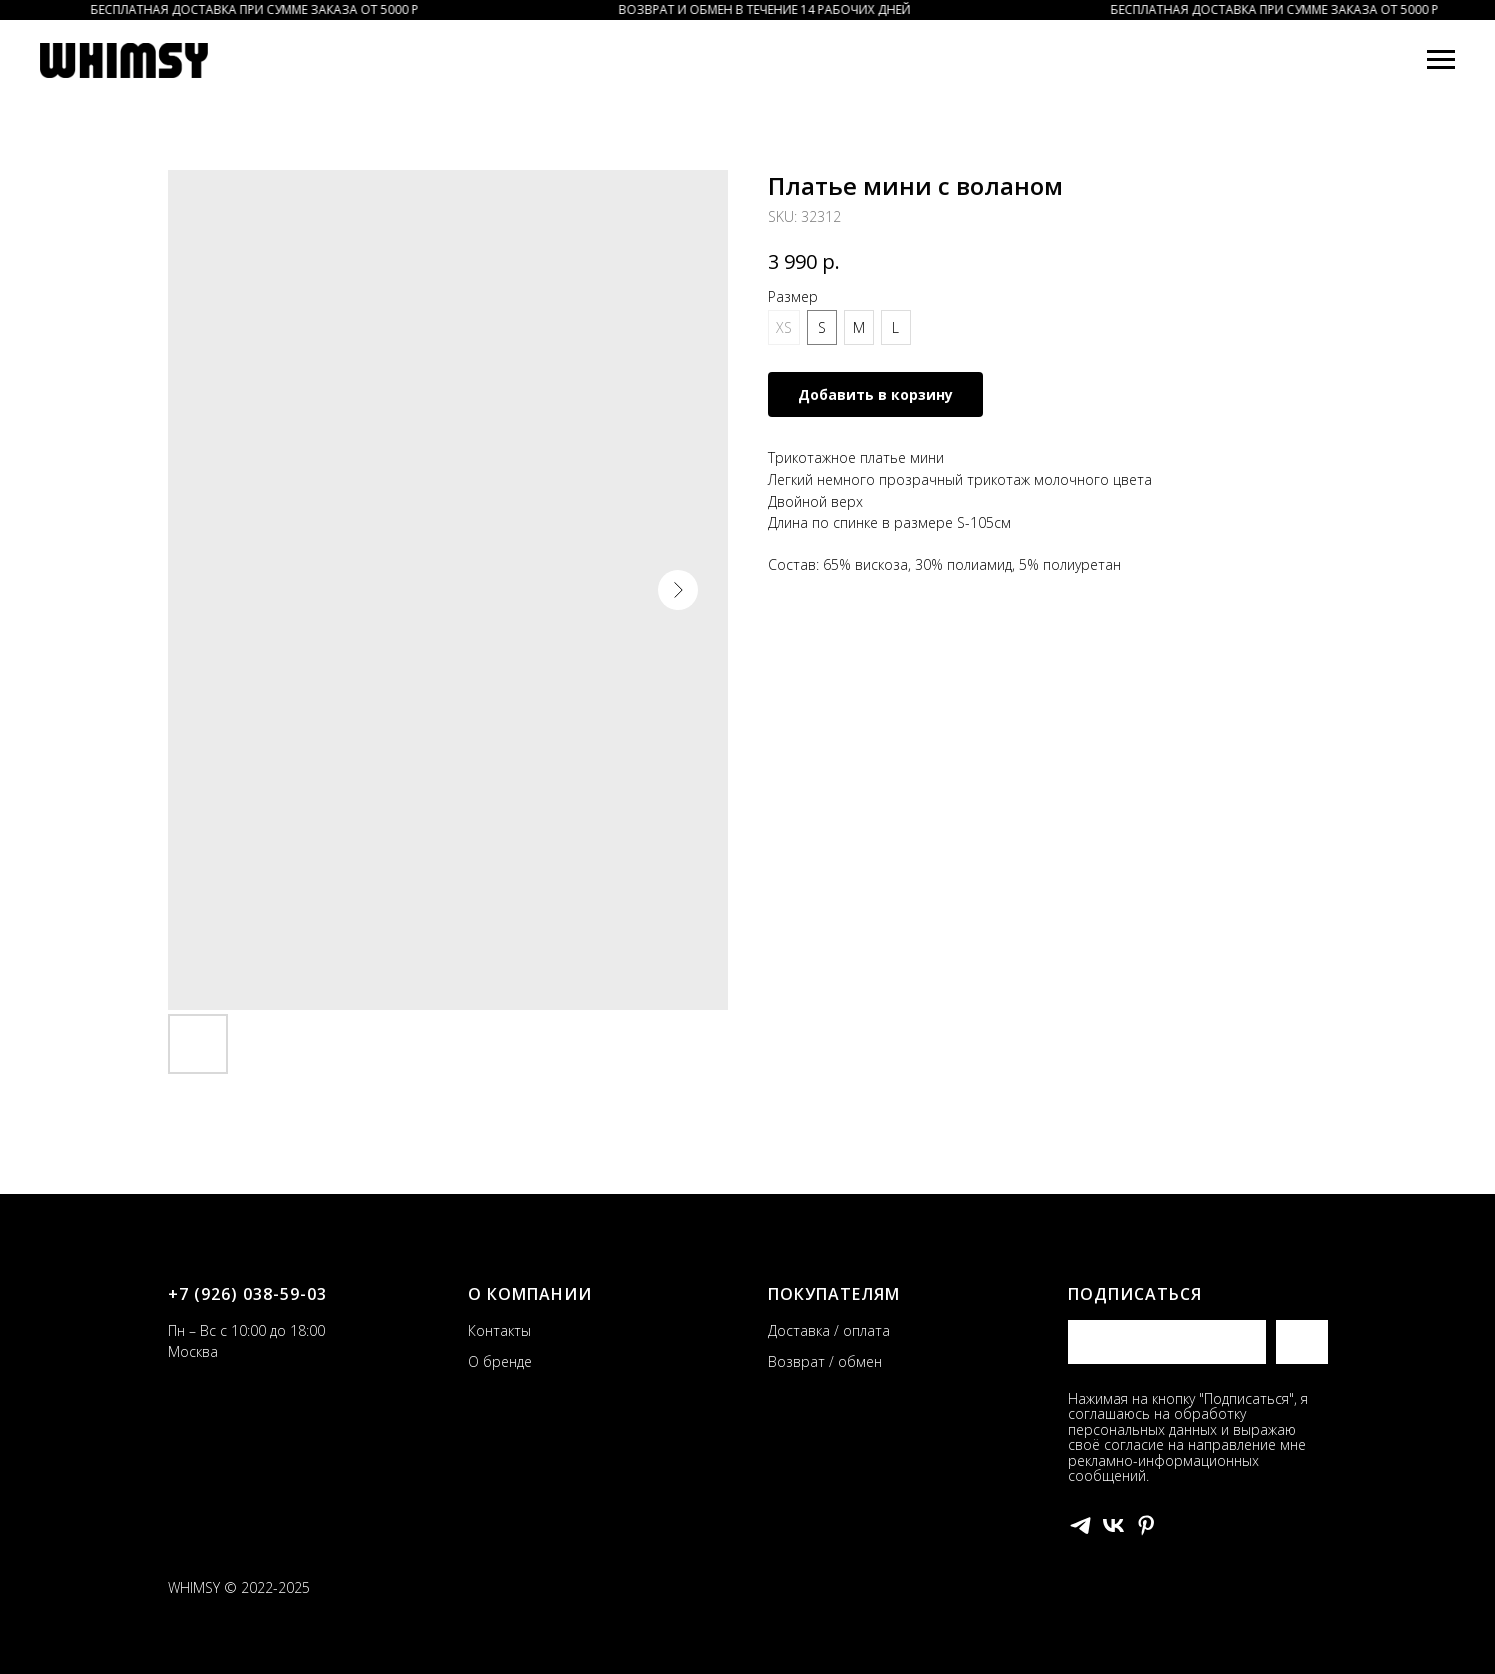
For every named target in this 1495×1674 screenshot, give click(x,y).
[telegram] (1080, 1525)
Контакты (499, 1330)
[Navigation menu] (1441, 60)
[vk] (1113, 1525)
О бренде (500, 1361)
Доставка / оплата (829, 1330)
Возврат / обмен (825, 1361)
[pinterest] (1146, 1525)
